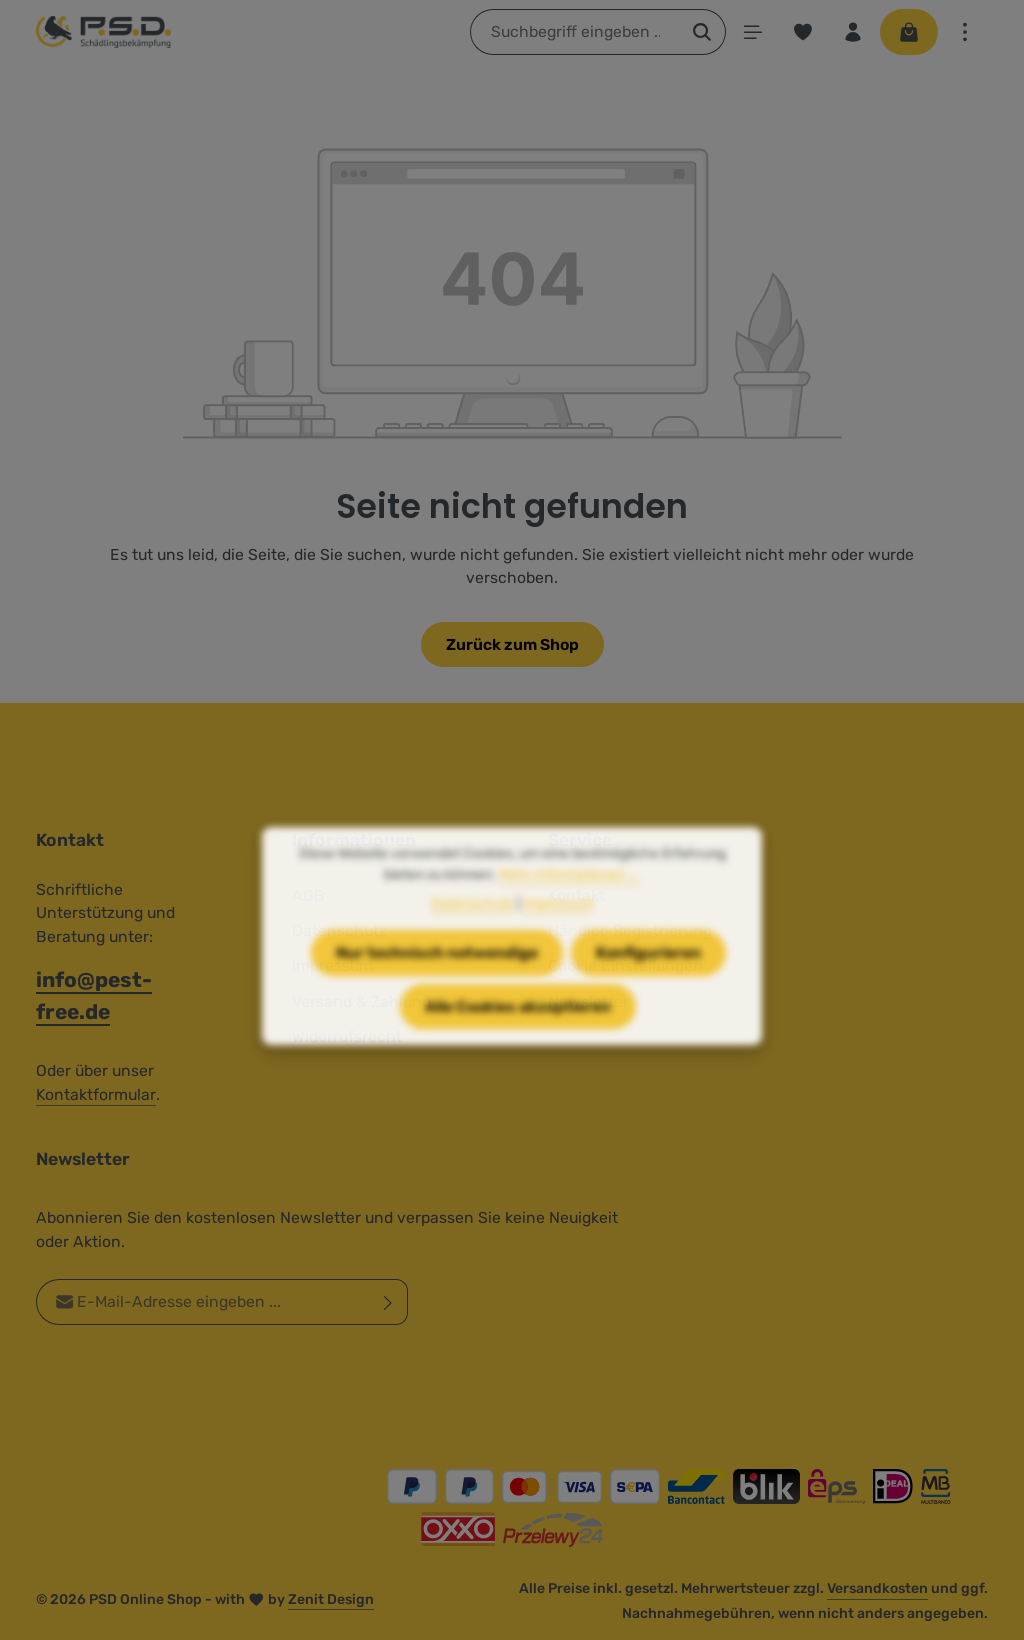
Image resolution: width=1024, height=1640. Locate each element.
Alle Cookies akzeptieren (518, 1028)
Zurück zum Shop (512, 644)
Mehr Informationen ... (569, 897)
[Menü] (753, 32)
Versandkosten (877, 1588)
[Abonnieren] (388, 1303)
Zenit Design (331, 1599)
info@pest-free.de (94, 995)
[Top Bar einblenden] (965, 32)
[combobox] (575, 32)
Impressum (558, 926)
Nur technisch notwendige (437, 975)
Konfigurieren (648, 975)
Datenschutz (472, 926)
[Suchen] (702, 32)
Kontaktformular (96, 1094)
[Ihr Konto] (853, 32)
